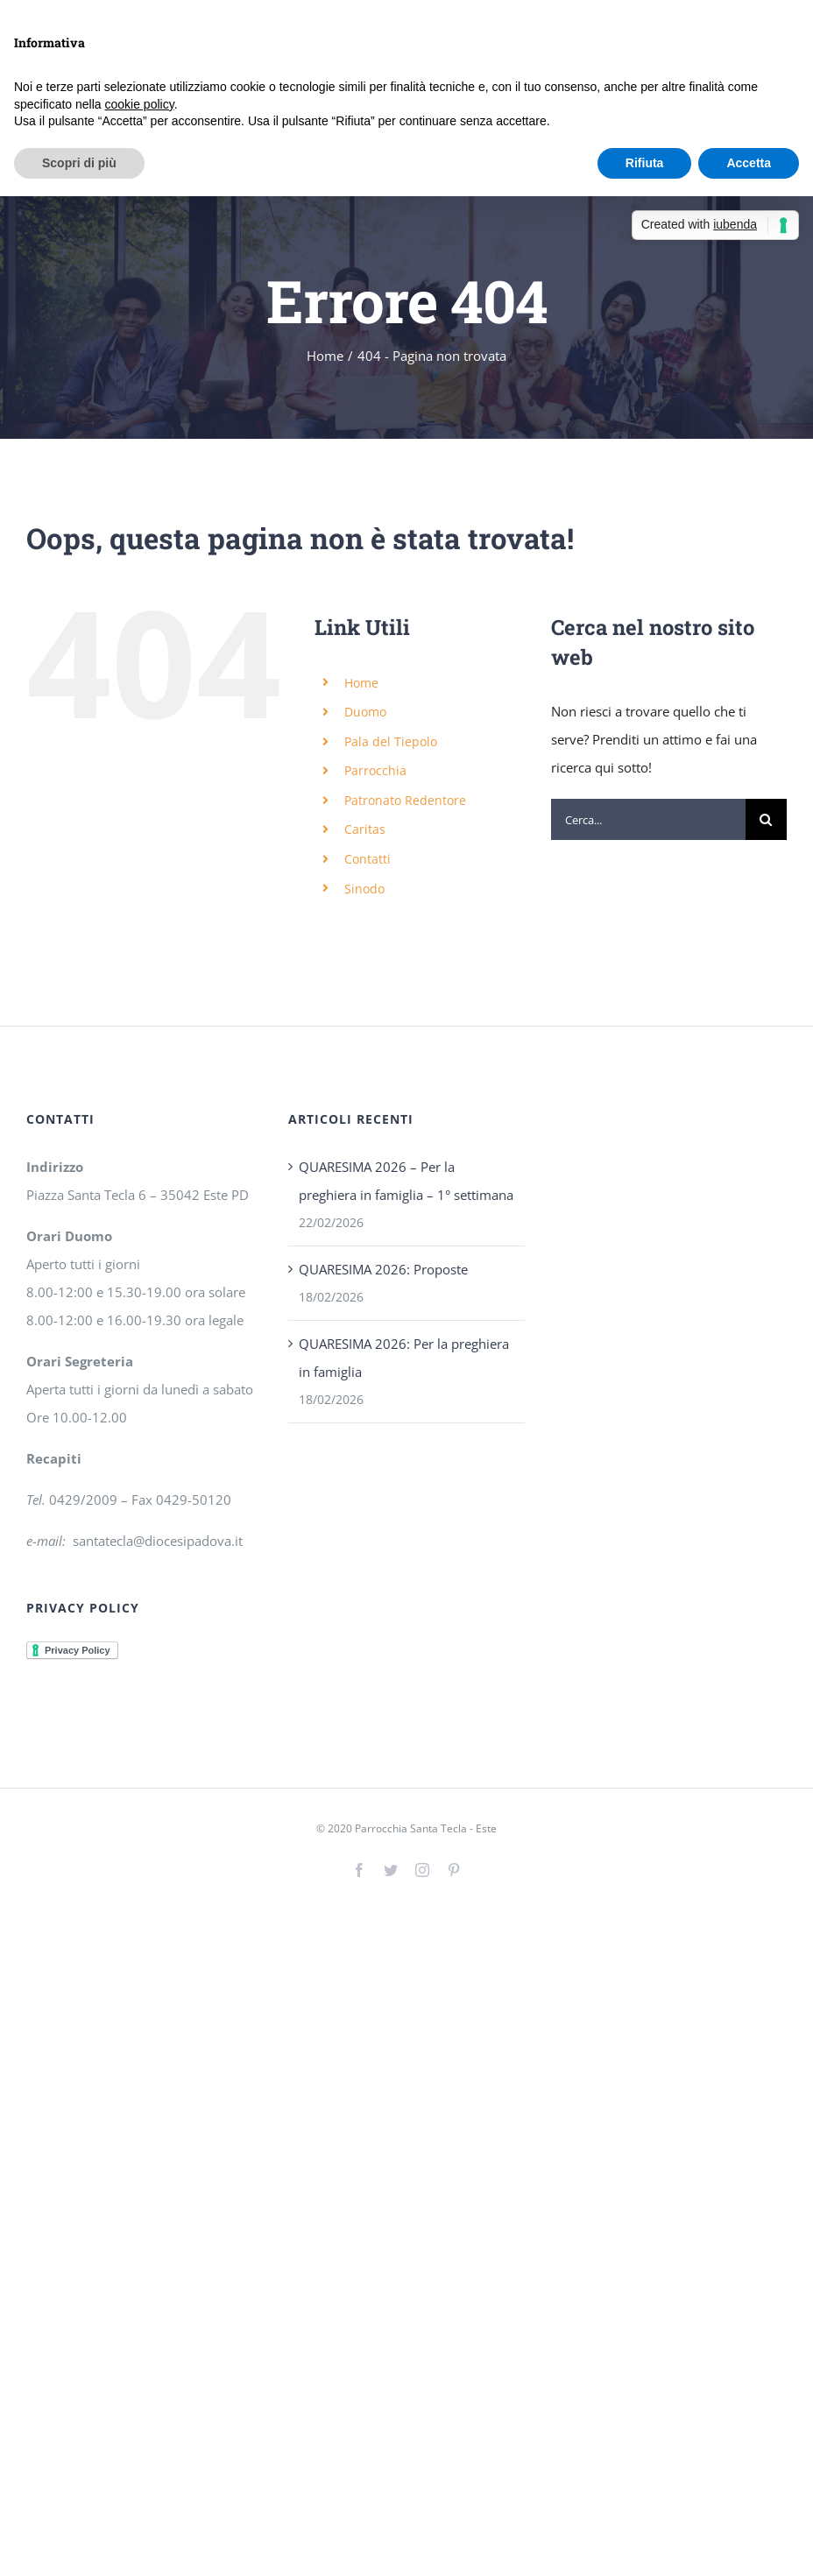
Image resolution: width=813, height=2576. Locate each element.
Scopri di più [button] (79, 163)
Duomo (365, 711)
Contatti (367, 858)
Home (361, 682)
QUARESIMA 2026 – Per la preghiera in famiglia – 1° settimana (406, 1180)
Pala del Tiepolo (390, 741)
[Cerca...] (648, 819)
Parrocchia (375, 770)
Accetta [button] (748, 163)
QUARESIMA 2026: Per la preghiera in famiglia (404, 1357)
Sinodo (364, 888)
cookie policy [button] (139, 104)
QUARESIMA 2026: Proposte (383, 1269)
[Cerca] (766, 819)
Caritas (364, 829)
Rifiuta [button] (645, 163)
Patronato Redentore (405, 800)
